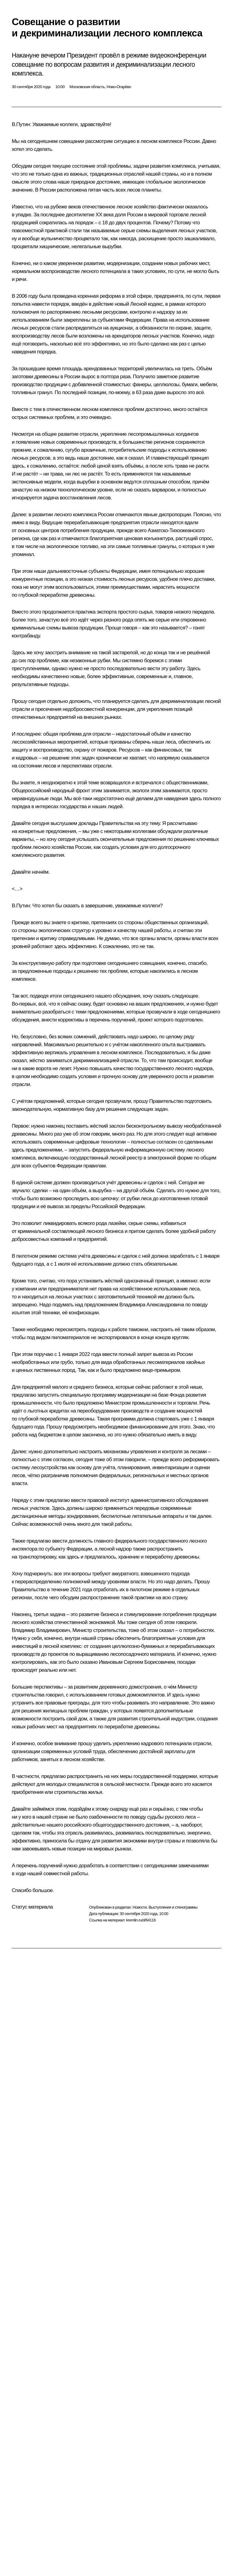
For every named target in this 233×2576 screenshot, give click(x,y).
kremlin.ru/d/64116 (141, 1920)
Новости (140, 1907)
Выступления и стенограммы (172, 1907)
